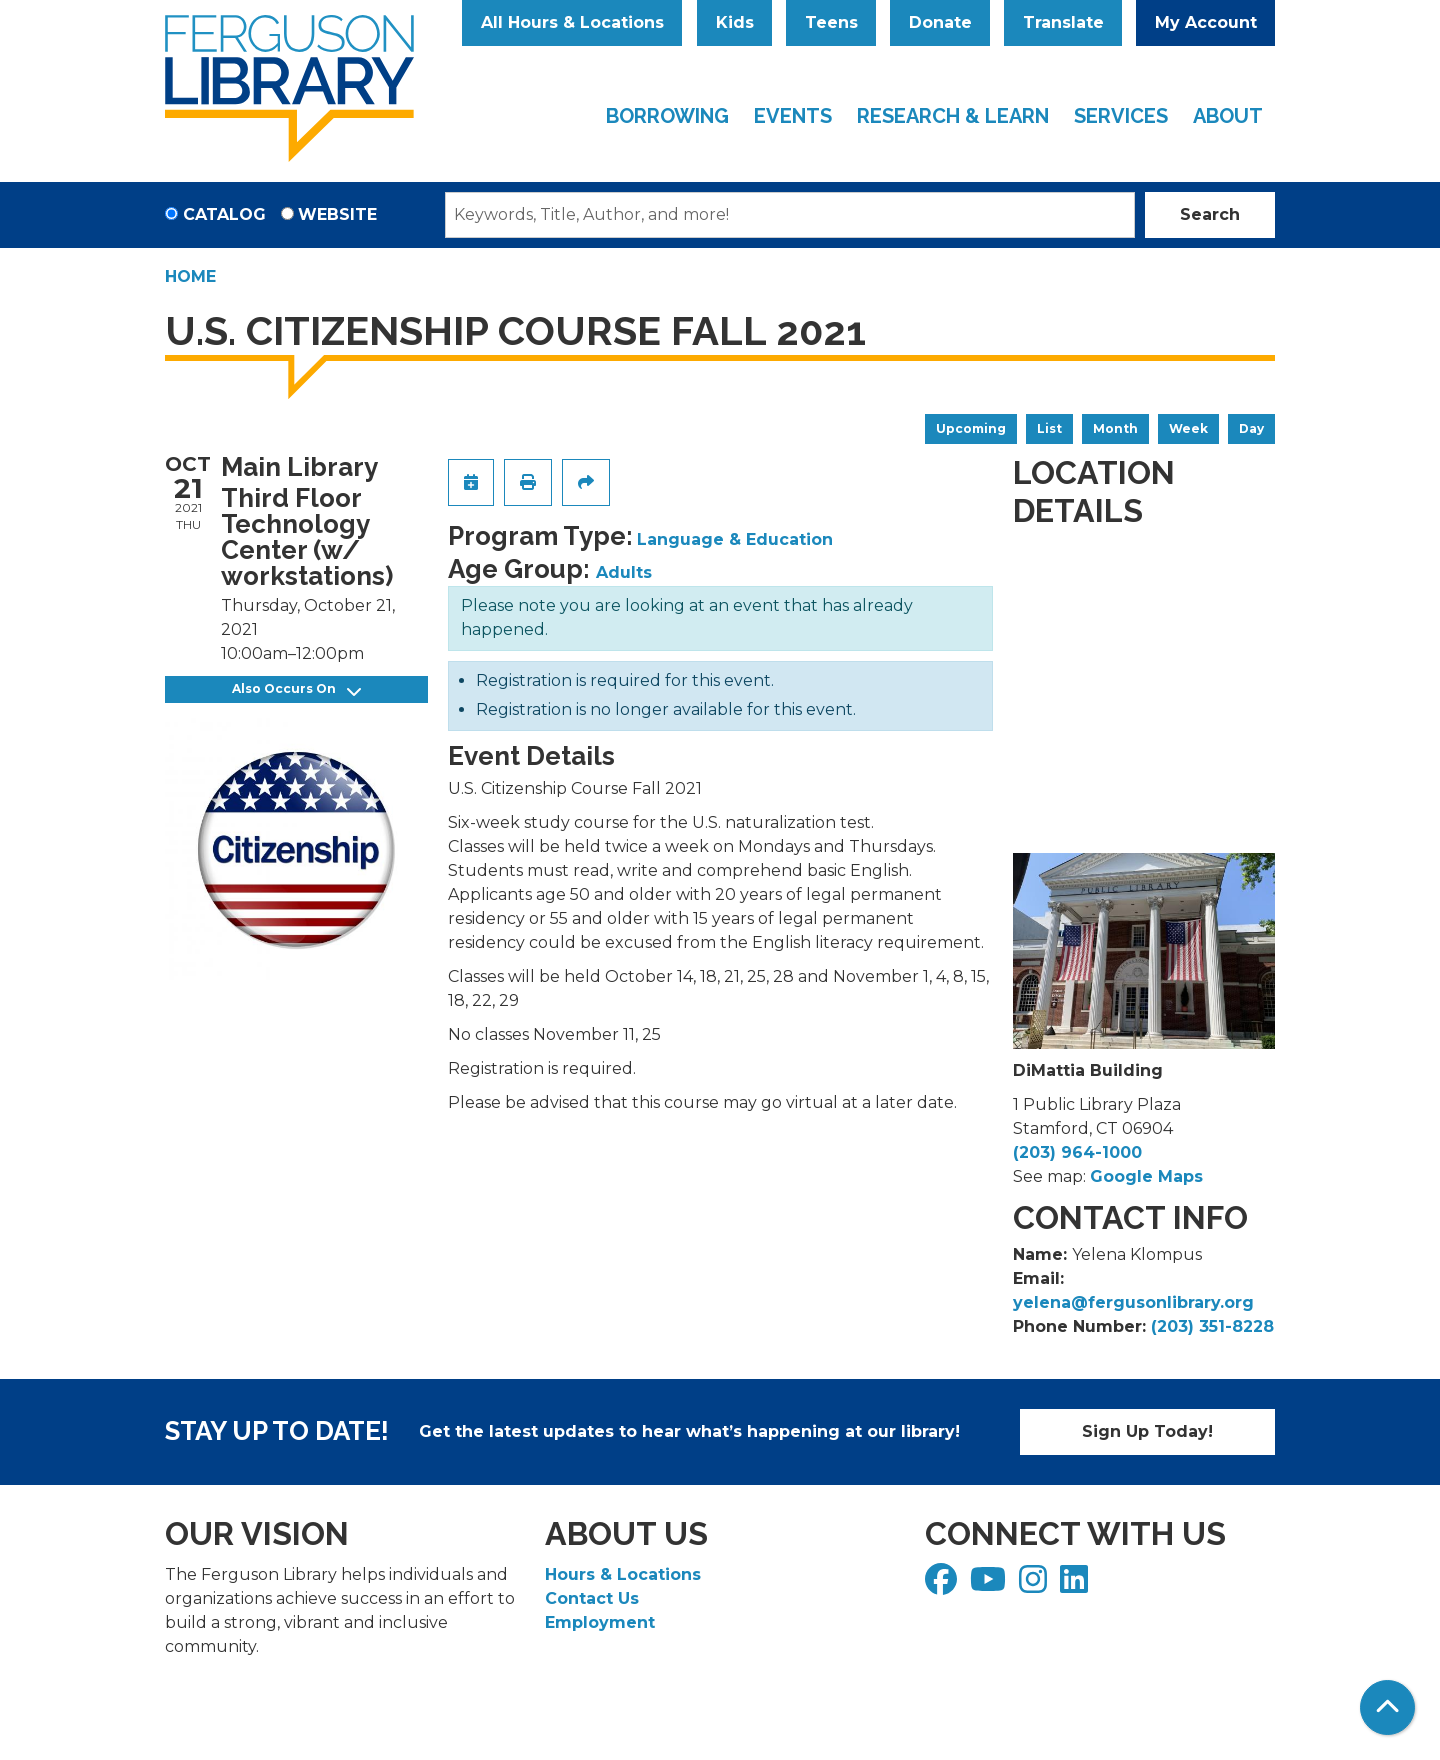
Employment (600, 1622)
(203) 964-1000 (1077, 1152)
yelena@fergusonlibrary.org (1133, 1302)
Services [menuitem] (1121, 116)
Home (190, 276)
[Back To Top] (1387, 1707)
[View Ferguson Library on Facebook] (943, 1585)
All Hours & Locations (572, 22)
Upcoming (971, 428)
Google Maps (1146, 1176)
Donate (940, 22)
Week (1188, 428)
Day (1251, 428)
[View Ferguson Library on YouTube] (990, 1585)
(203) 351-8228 (1212, 1326)
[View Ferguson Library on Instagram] (1035, 1585)
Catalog (224, 214)
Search (1210, 214)
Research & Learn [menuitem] (953, 116)
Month (1115, 428)
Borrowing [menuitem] (667, 116)
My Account (1206, 22)
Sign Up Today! (1147, 1431)
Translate (1063, 22)
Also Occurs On (296, 689)
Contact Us (592, 1598)
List (1049, 428)
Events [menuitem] (793, 116)
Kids (735, 22)
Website (337, 214)
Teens (831, 22)
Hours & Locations (623, 1574)
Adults (624, 572)
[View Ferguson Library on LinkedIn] (1076, 1585)
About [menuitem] (1228, 116)
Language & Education (735, 539)
